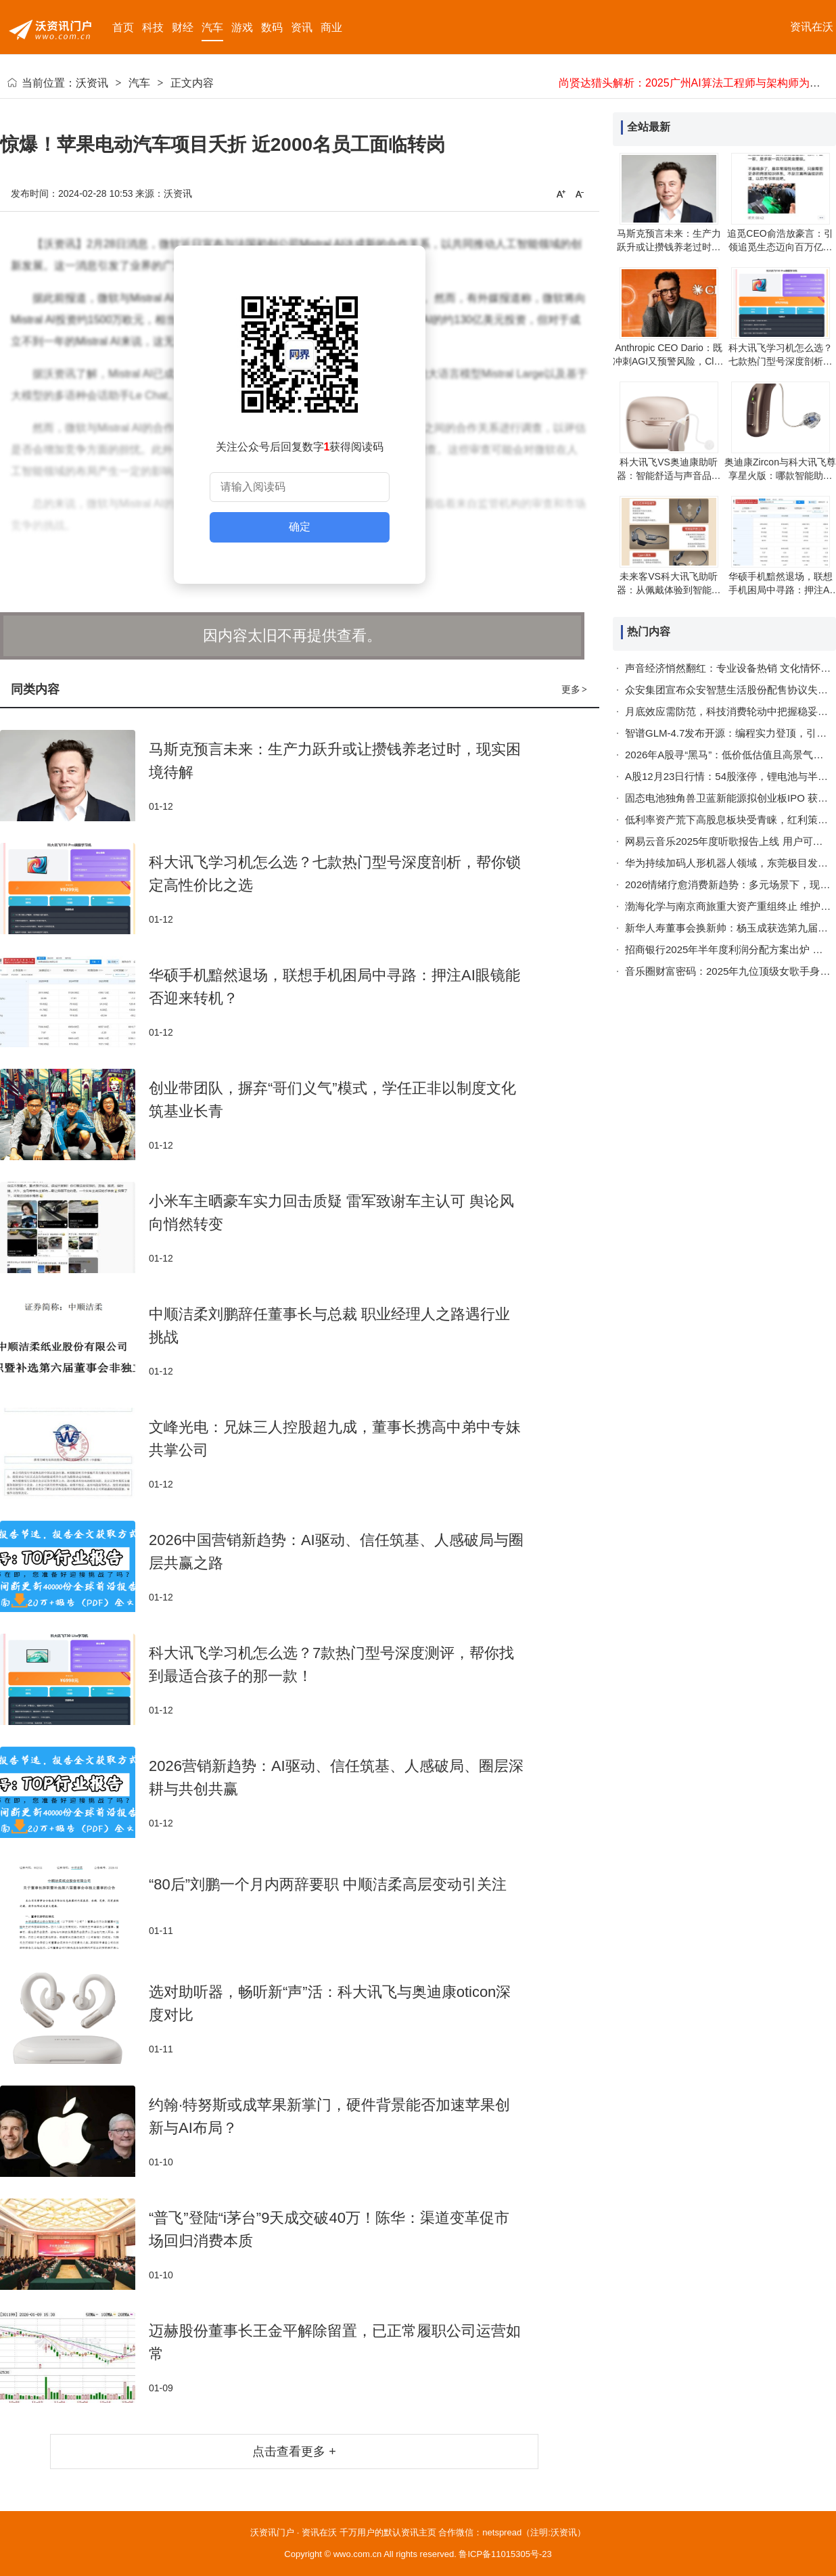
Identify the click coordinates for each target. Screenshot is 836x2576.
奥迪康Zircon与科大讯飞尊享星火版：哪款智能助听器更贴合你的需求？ (780, 476)
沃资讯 (92, 83)
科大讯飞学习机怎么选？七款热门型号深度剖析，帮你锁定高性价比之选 (780, 361)
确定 (299, 526)
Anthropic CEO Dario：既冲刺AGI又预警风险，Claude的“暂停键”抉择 (668, 361)
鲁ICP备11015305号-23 (505, 2554)
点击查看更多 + (294, 2451)
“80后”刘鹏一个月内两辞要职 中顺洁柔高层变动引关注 (328, 1884)
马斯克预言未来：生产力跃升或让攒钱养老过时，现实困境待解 (669, 247)
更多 (574, 689)
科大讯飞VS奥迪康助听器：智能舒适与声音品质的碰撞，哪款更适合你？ (669, 476)
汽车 (139, 83)
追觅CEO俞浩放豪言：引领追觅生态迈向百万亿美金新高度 (780, 247)
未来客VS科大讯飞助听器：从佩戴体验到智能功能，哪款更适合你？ (669, 590)
